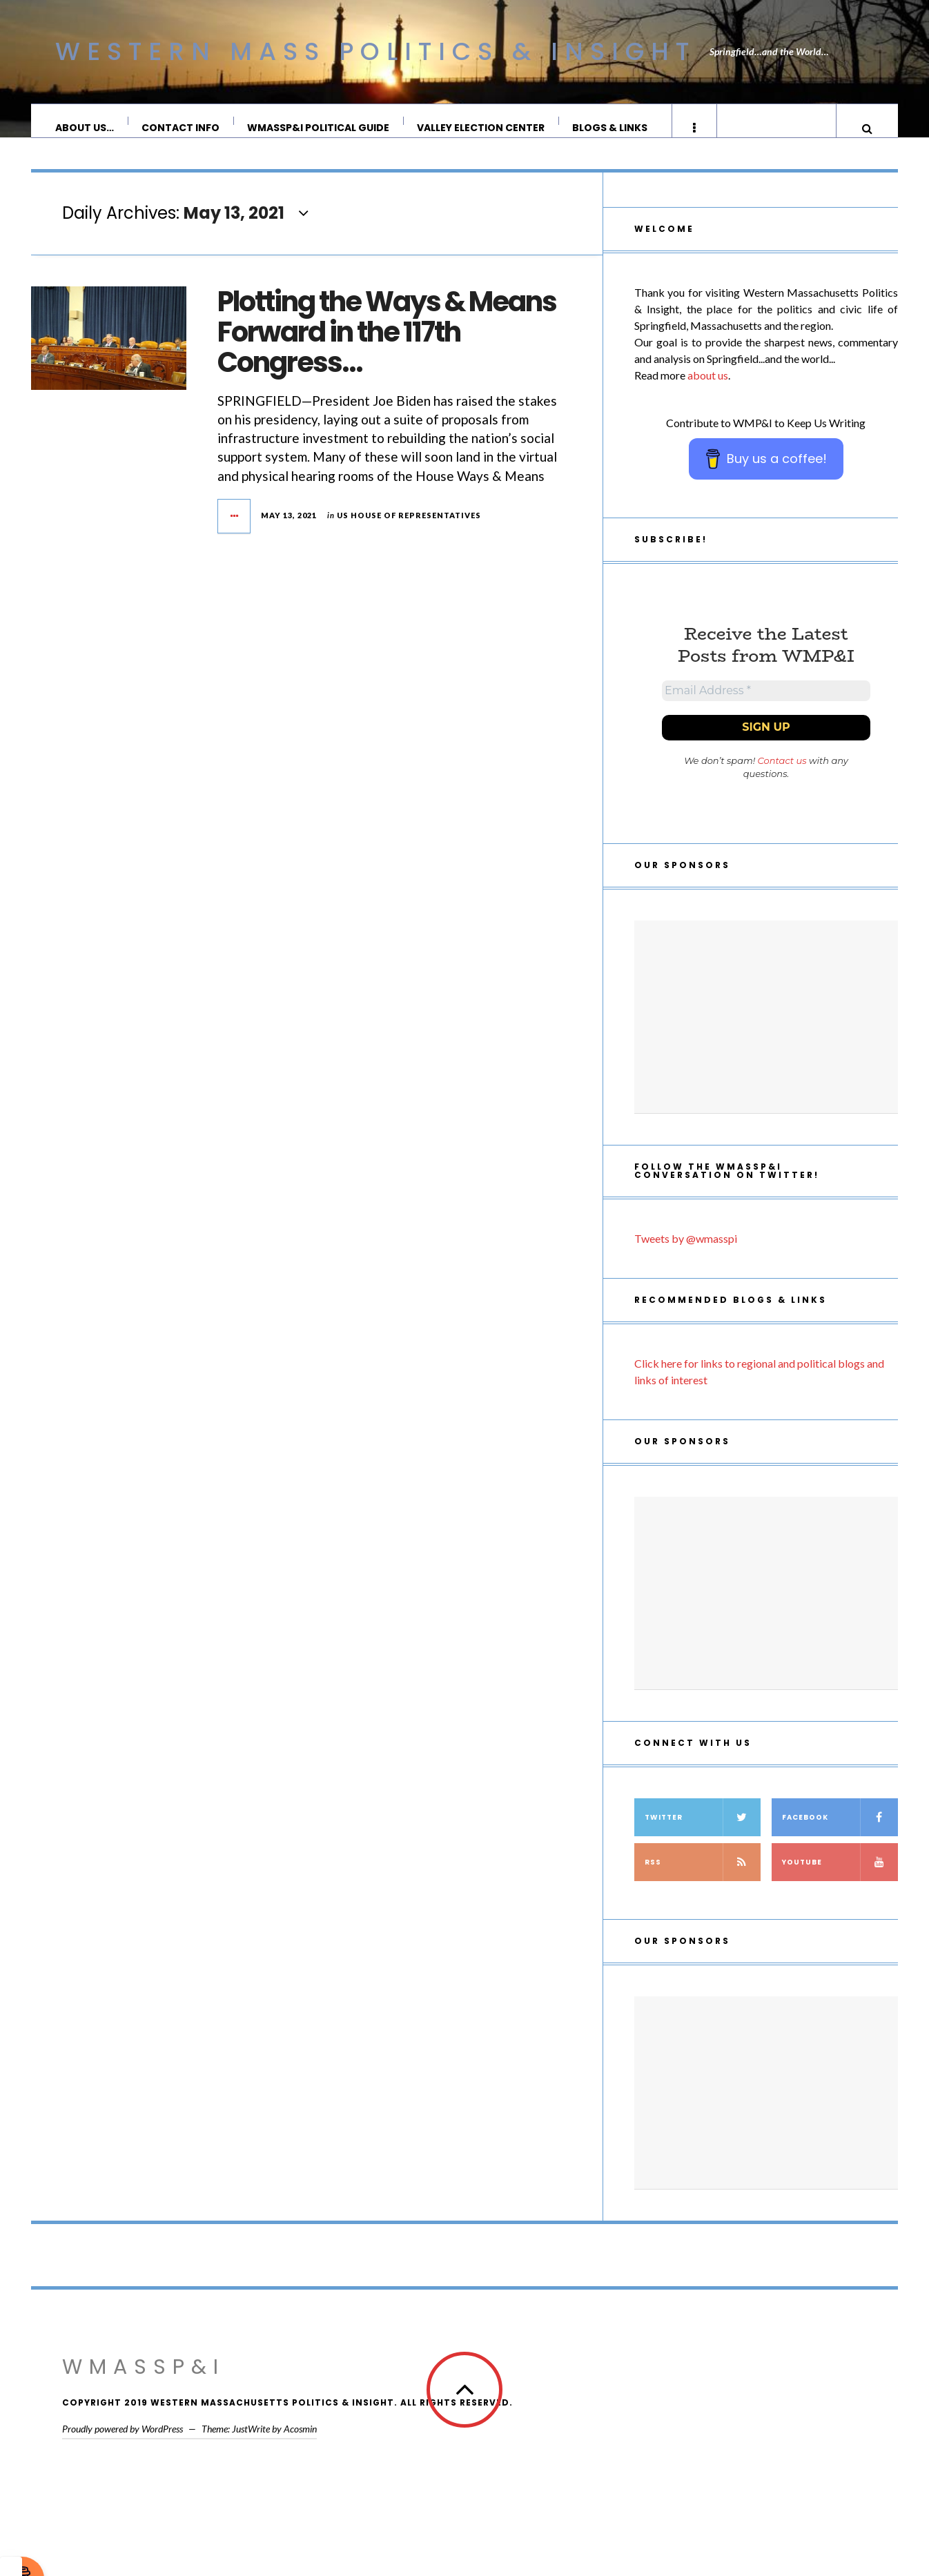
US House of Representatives (409, 528)
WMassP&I (143, 2386)
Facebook (840, 1837)
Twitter (703, 1837)
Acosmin (300, 2448)
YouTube (840, 1881)
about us (707, 388)
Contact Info (181, 128)
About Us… (85, 128)
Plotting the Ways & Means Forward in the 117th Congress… (386, 345)
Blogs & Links (610, 128)
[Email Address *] (766, 707)
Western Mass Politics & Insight (375, 51)
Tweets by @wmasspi (685, 1257)
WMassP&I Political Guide (319, 128)
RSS (703, 1881)
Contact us (782, 779)
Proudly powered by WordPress (122, 2448)
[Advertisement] (766, 1036)
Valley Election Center (481, 128)
